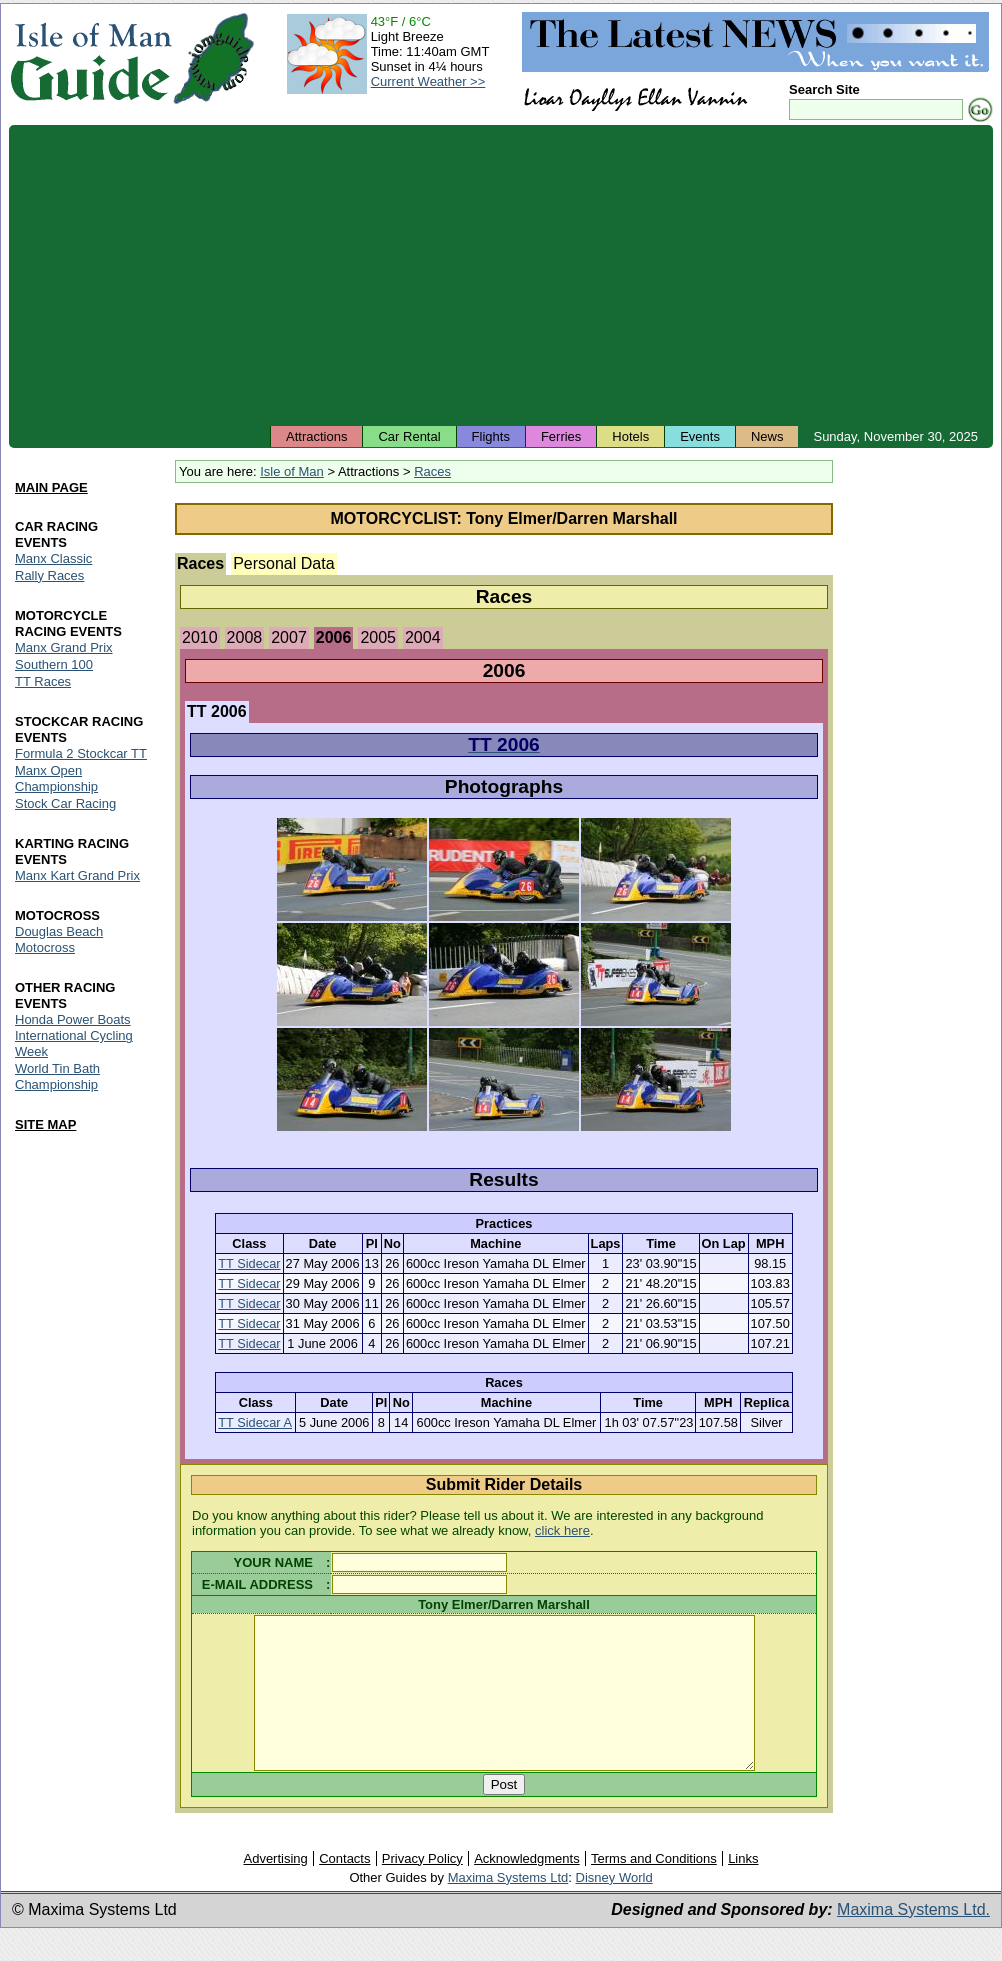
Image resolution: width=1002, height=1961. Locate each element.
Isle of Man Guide (90, 58)
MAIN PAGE (51, 487)
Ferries (561, 436)
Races (432, 471)
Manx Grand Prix (64, 647)
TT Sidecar (249, 1263)
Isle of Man (292, 471)
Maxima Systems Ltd (508, 1907)
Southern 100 (54, 664)
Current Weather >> (428, 81)
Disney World (614, 1907)
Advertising (275, 1888)
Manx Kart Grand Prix (77, 875)
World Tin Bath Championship (57, 1077)
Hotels (630, 436)
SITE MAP (45, 1125)
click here (562, 1530)
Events (700, 436)
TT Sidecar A (255, 1422)
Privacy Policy (422, 1888)
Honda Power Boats (73, 1019)
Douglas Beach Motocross (59, 939)
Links (743, 1888)
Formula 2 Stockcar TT (81, 753)
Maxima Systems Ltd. (913, 1939)
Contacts (344, 1888)
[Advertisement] (501, 275)
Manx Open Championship (56, 778)
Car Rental (409, 436)
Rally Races (49, 575)
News (767, 436)
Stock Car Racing (65, 803)
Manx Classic (53, 558)
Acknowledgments (527, 1888)
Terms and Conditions (654, 1888)
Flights (491, 436)
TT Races (43, 681)
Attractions (316, 436)
